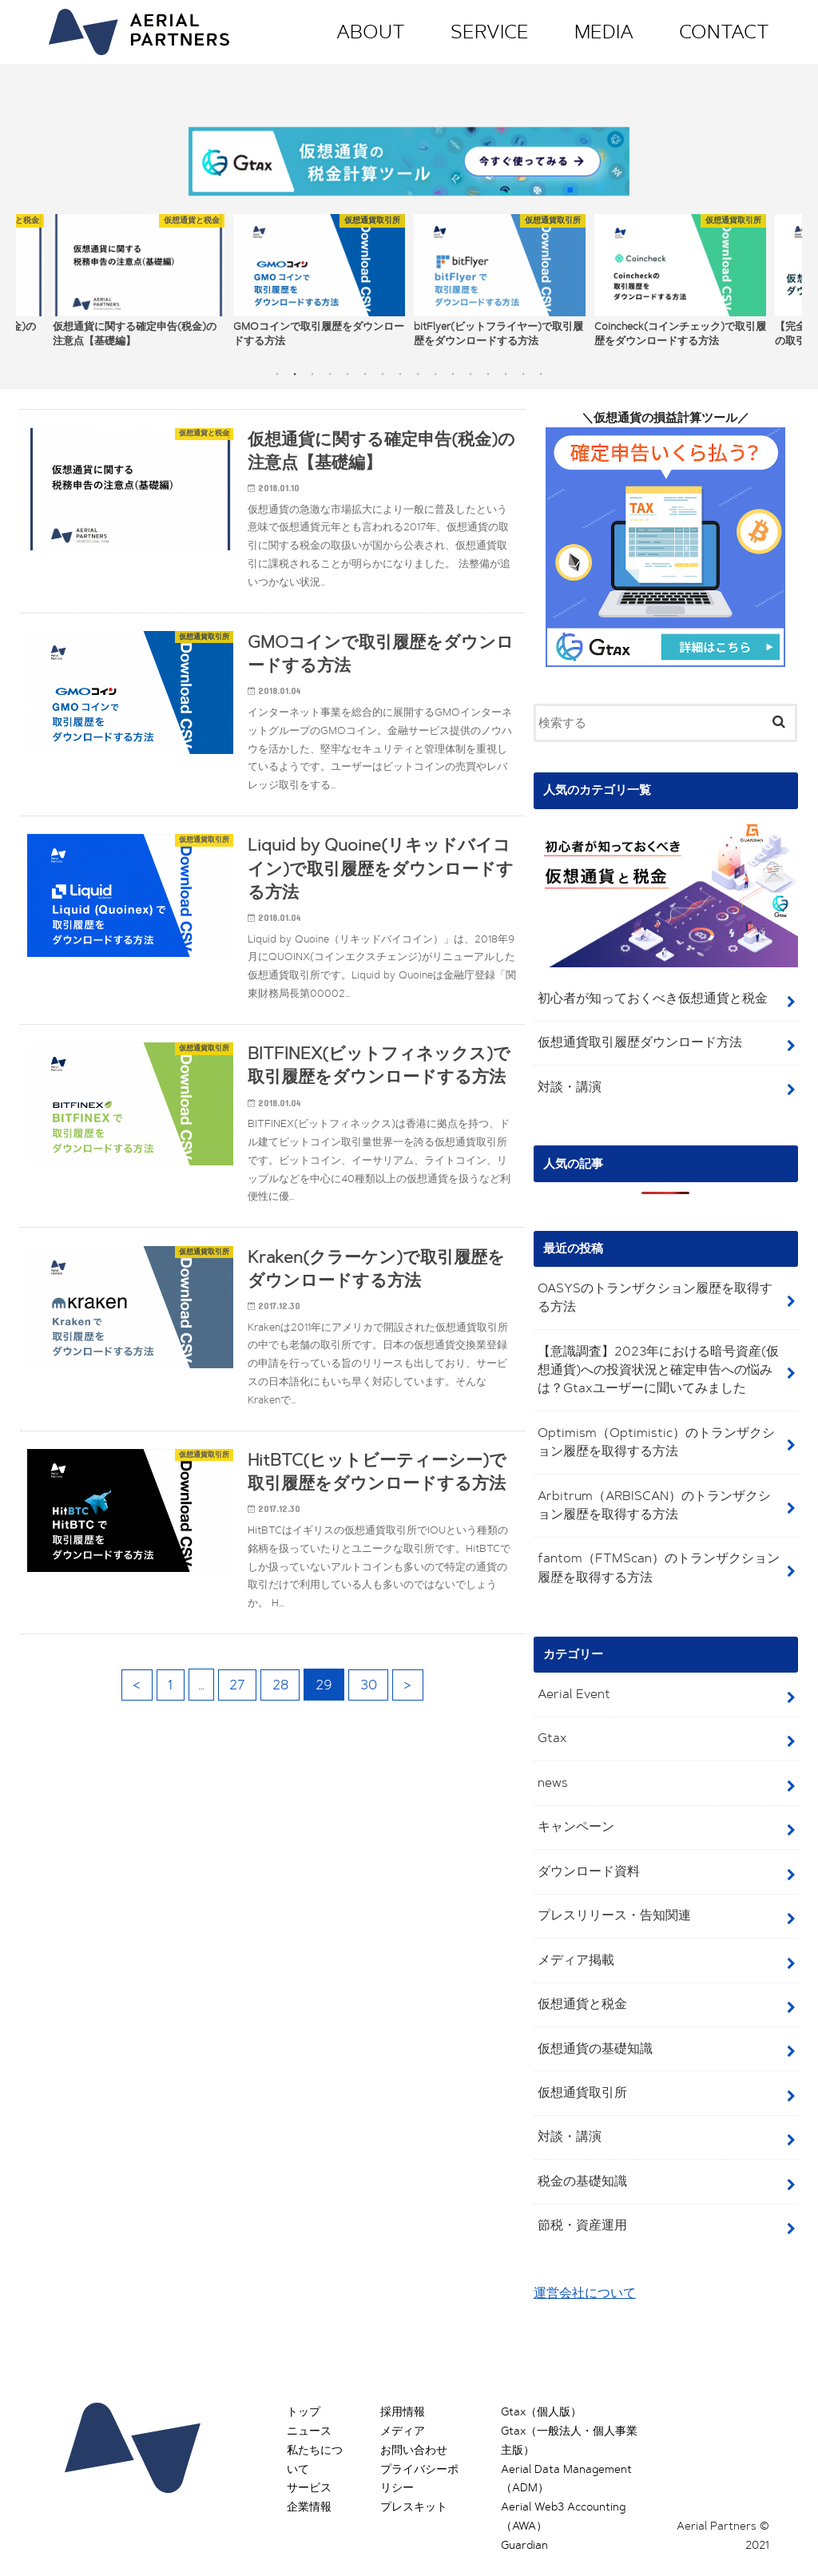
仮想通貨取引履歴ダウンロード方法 (633, 1037)
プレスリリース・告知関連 (609, 1899)
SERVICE (490, 32)
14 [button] (506, 369)
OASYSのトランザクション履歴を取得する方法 (658, 1290)
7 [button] (383, 369)
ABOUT (370, 32)
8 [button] (400, 369)
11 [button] (453, 369)
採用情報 (402, 2390)
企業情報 (309, 2485)
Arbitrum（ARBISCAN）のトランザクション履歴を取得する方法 (657, 1495)
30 (369, 1703)
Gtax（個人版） (541, 2390)
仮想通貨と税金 (579, 1986)
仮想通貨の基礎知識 (591, 2030)
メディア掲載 (573, 1942)
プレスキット (413, 2485)
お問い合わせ (413, 2428)
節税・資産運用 (579, 2204)
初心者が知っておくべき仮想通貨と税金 (644, 993)
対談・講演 (567, 1081)
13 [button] (488, 369)
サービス (309, 2466)
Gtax (550, 1725)
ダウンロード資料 (585, 1855)
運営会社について (581, 2271)
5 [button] (347, 369)
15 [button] (523, 369)
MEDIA (603, 32)
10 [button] (435, 369)
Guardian (524, 2523)
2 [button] (295, 369)
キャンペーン (573, 1812)
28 (280, 1703)
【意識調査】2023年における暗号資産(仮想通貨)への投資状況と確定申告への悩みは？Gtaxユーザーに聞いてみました (656, 1361)
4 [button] (330, 369)
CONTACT (724, 32)
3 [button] (312, 369)
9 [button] (418, 369)
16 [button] (541, 369)
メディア (402, 2408)
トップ (303, 2390)
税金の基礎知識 (579, 2160)
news (550, 1768)
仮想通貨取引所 (579, 2073)
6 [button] (365, 369)
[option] (138, 276)
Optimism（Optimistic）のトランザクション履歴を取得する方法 (657, 1432)
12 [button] (470, 369)
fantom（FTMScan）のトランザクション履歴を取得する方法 (654, 1556)
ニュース (309, 2408)
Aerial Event (569, 1681)
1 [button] (277, 369)
